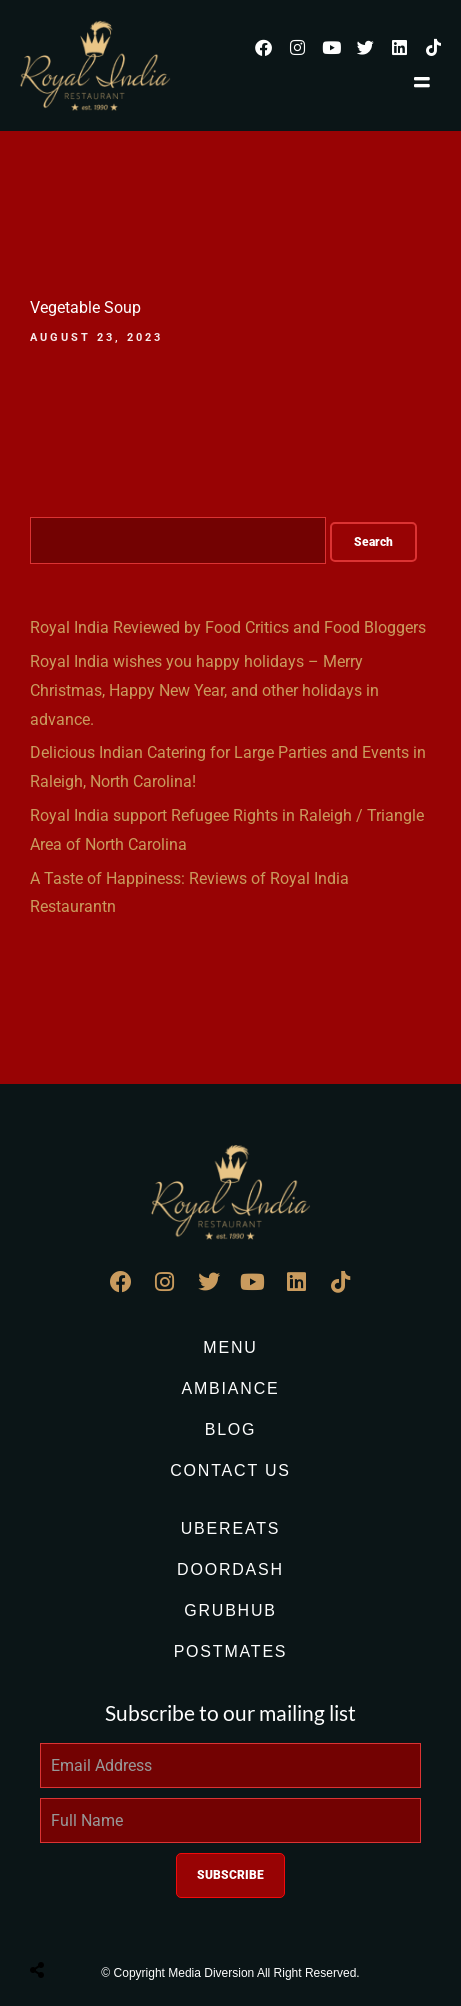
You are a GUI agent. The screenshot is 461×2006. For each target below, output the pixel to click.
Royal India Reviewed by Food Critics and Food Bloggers (228, 627)
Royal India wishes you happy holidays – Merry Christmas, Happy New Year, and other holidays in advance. (204, 690)
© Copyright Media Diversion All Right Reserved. (230, 1973)
